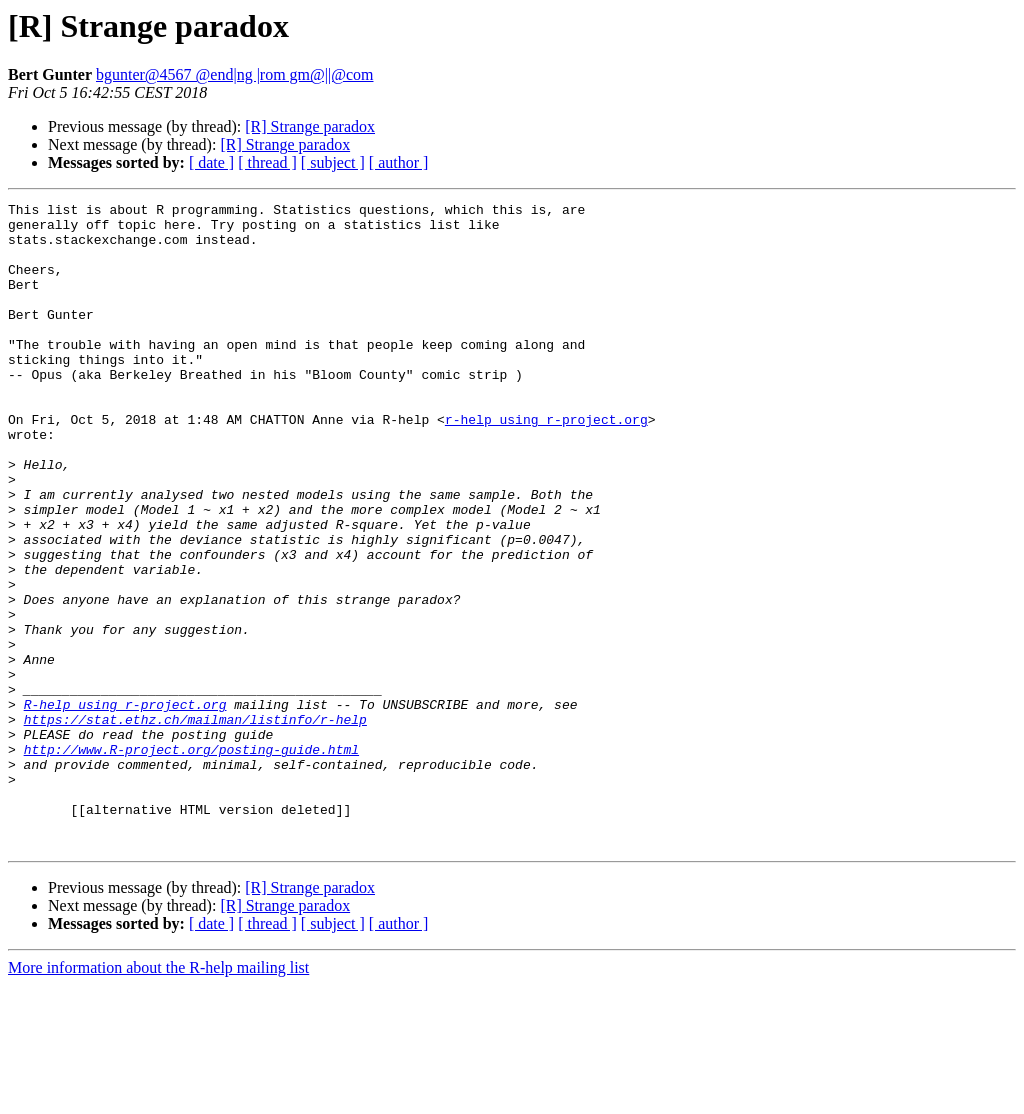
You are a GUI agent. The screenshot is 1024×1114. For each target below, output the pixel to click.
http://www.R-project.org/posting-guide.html (191, 860)
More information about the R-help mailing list (158, 1096)
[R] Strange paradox (310, 126)
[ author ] (399, 162)
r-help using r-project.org (546, 464)
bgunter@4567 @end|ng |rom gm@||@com (235, 74)
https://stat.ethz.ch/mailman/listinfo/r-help (195, 824)
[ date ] (211, 162)
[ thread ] (267, 162)
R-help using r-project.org (125, 806)
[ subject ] (333, 162)
